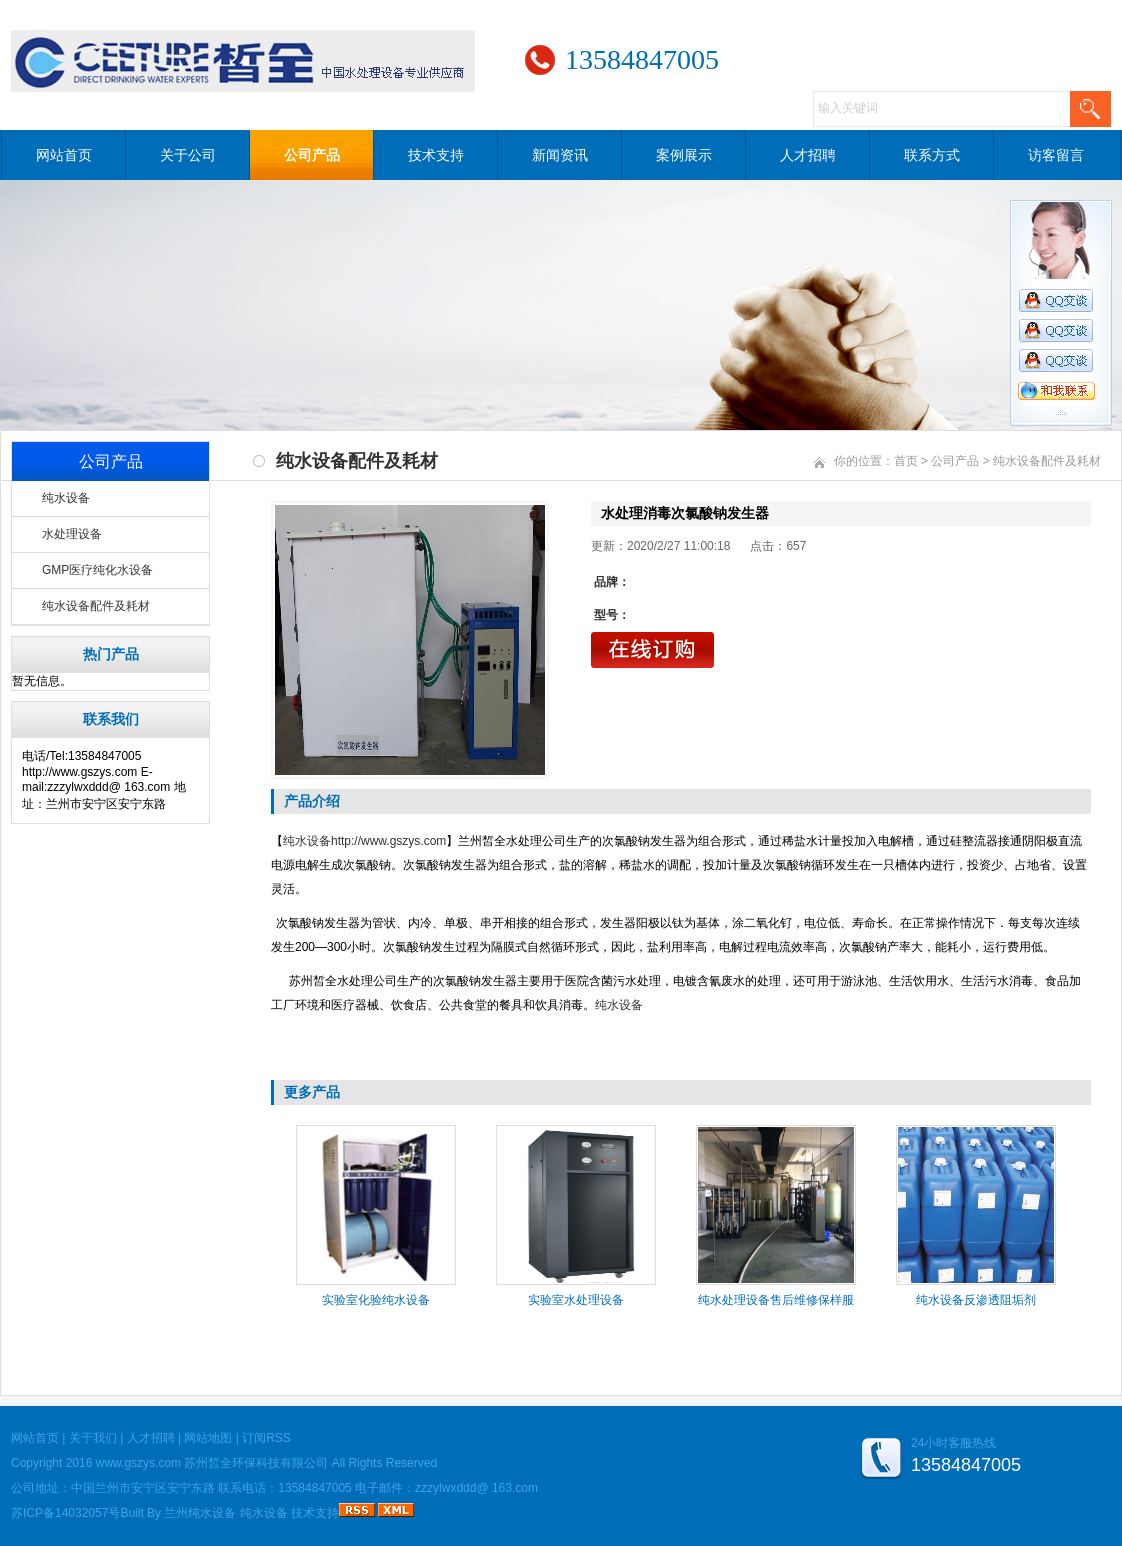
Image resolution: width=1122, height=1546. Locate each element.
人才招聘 (808, 155)
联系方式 (932, 155)
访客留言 (1056, 155)
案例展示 (684, 155)
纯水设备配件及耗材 (96, 606)
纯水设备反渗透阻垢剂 (976, 1300)
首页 (906, 461)
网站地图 (208, 1438)
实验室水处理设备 (576, 1300)
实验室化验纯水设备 (376, 1300)
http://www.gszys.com (388, 841)
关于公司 (188, 155)
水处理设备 (72, 534)
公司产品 (312, 155)
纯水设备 (66, 498)
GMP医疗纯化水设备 (97, 570)
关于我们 (93, 1438)
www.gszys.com (138, 1463)
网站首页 (64, 155)
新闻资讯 (560, 155)
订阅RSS (266, 1438)
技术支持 (436, 155)
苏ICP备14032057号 (65, 1513)
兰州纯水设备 (200, 1513)
